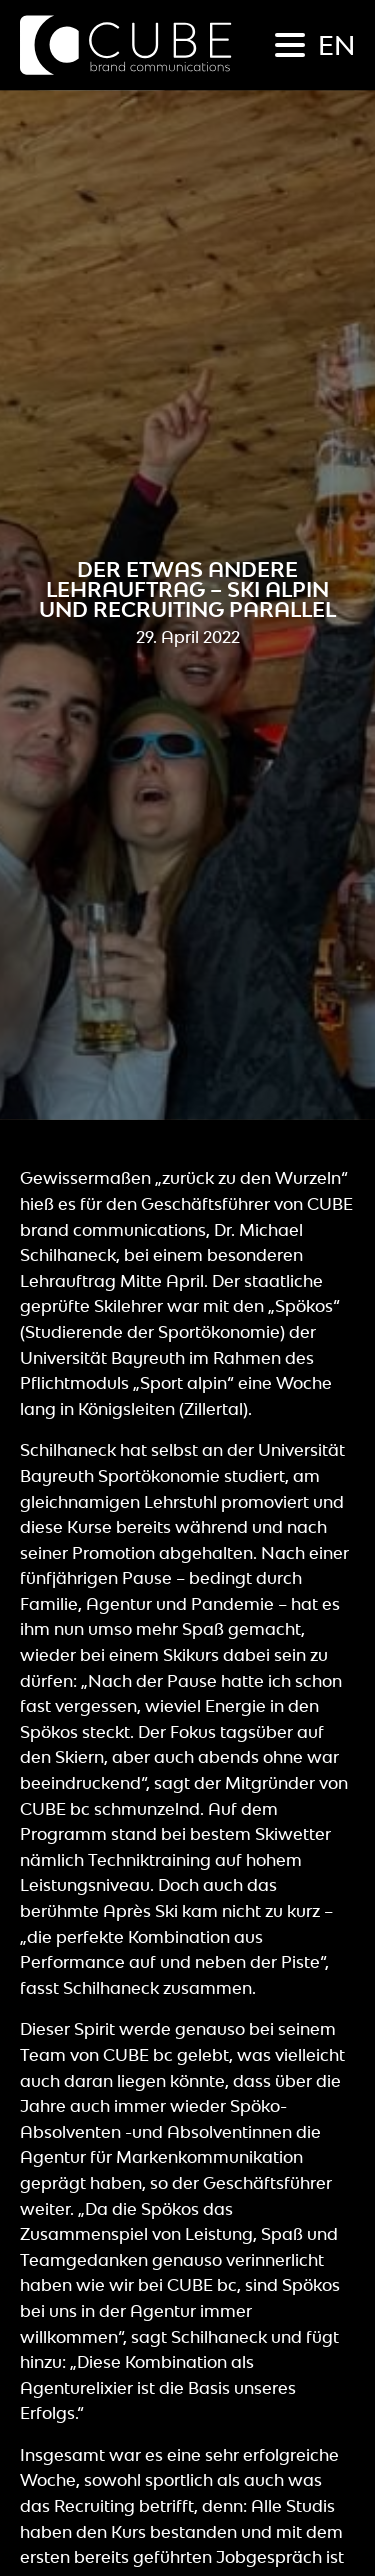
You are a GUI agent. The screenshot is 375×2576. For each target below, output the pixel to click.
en (336, 45)
